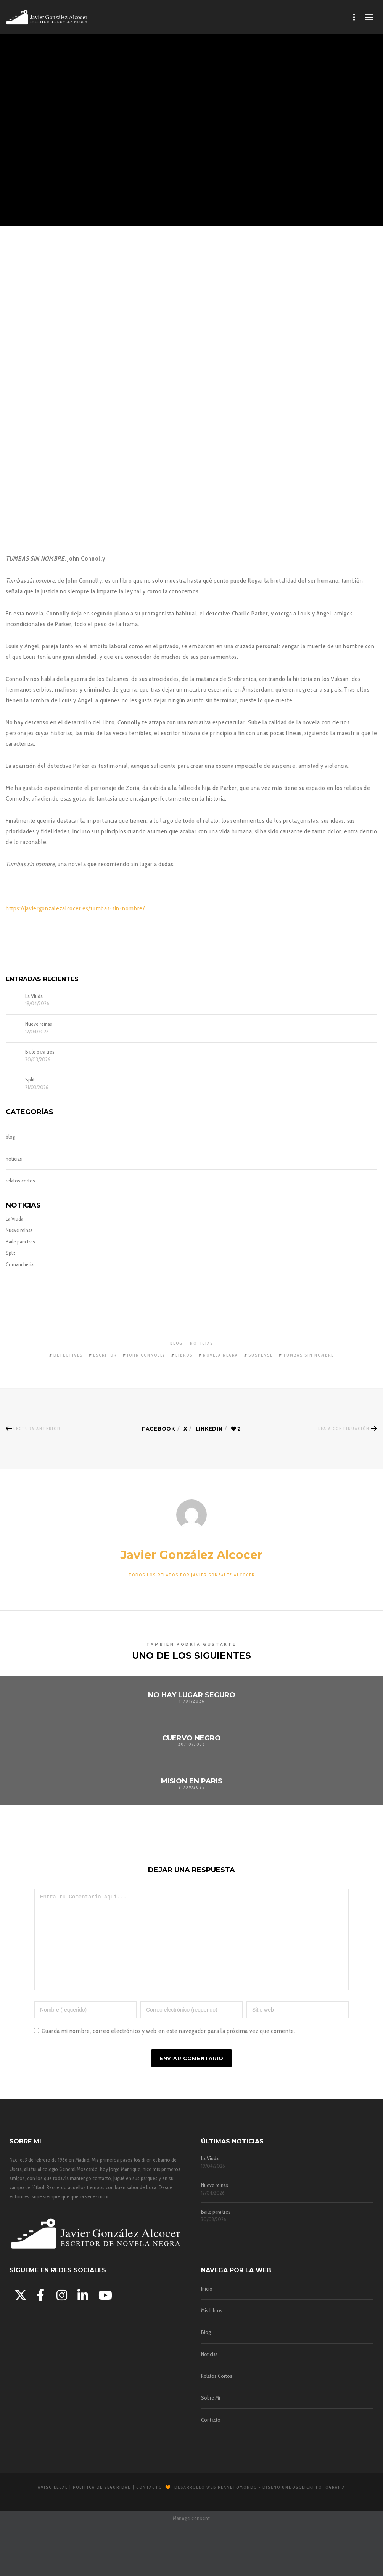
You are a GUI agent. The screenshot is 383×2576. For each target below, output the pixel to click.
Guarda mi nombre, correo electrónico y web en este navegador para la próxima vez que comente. (169, 2048)
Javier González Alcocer (191, 1555)
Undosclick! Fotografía (313, 2504)
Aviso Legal (53, 2504)
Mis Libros (211, 2327)
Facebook (158, 1429)
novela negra (220, 1355)
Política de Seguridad (102, 2504)
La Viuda (34, 996)
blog (10, 1136)
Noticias (209, 2371)
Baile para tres (40, 1052)
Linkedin (209, 1429)
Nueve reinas (38, 1024)
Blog (206, 2349)
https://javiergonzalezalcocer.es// (75, 908)
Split (30, 1080)
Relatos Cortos (216, 2392)
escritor (105, 1355)
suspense (260, 1355)
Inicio (206, 2305)
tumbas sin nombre (308, 1355)
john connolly (146, 1355)
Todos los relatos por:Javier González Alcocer (192, 1574)
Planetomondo (237, 2504)
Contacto (210, 2436)
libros (184, 1355)
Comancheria (20, 1264)
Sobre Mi (210, 2414)
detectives (68, 1355)
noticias (14, 1158)
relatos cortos (20, 1180)
